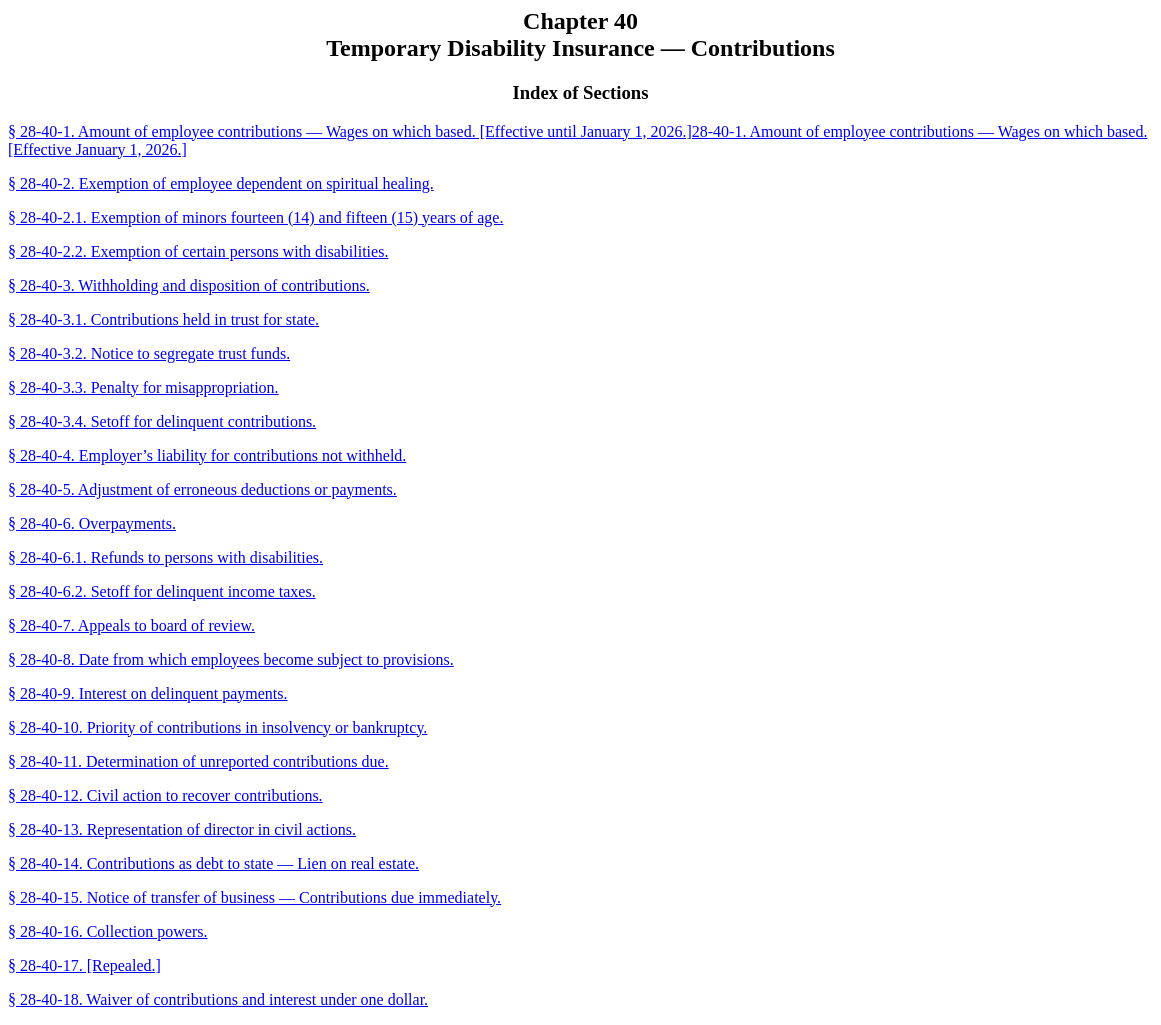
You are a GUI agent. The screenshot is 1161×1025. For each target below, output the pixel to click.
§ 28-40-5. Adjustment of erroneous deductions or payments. (202, 489)
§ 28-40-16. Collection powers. (108, 931)
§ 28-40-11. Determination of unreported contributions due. (198, 761)
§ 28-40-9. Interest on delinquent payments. (148, 693)
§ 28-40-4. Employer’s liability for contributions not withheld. (207, 455)
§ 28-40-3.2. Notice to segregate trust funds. (149, 353)
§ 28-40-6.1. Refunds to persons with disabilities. (165, 557)
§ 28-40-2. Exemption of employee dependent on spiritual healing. (221, 183)
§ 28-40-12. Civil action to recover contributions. (165, 795)
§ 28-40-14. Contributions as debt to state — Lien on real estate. (213, 863)
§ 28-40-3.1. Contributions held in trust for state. (163, 319)
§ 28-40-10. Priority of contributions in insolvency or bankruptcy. (217, 727)
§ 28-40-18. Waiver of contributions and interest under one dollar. (218, 999)
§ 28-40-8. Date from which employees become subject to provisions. (231, 659)
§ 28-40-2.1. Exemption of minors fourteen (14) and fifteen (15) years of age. (255, 217)
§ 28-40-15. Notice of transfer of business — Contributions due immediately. (254, 897)
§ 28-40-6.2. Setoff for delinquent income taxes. (162, 591)
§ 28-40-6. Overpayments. (92, 523)
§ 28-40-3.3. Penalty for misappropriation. (143, 387)
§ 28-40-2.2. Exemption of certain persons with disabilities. (198, 251)
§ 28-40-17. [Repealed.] (84, 965)
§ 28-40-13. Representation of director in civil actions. (182, 829)
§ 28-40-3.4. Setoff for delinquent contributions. (162, 421)
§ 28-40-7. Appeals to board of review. (131, 625)
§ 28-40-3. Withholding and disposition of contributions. (189, 285)
